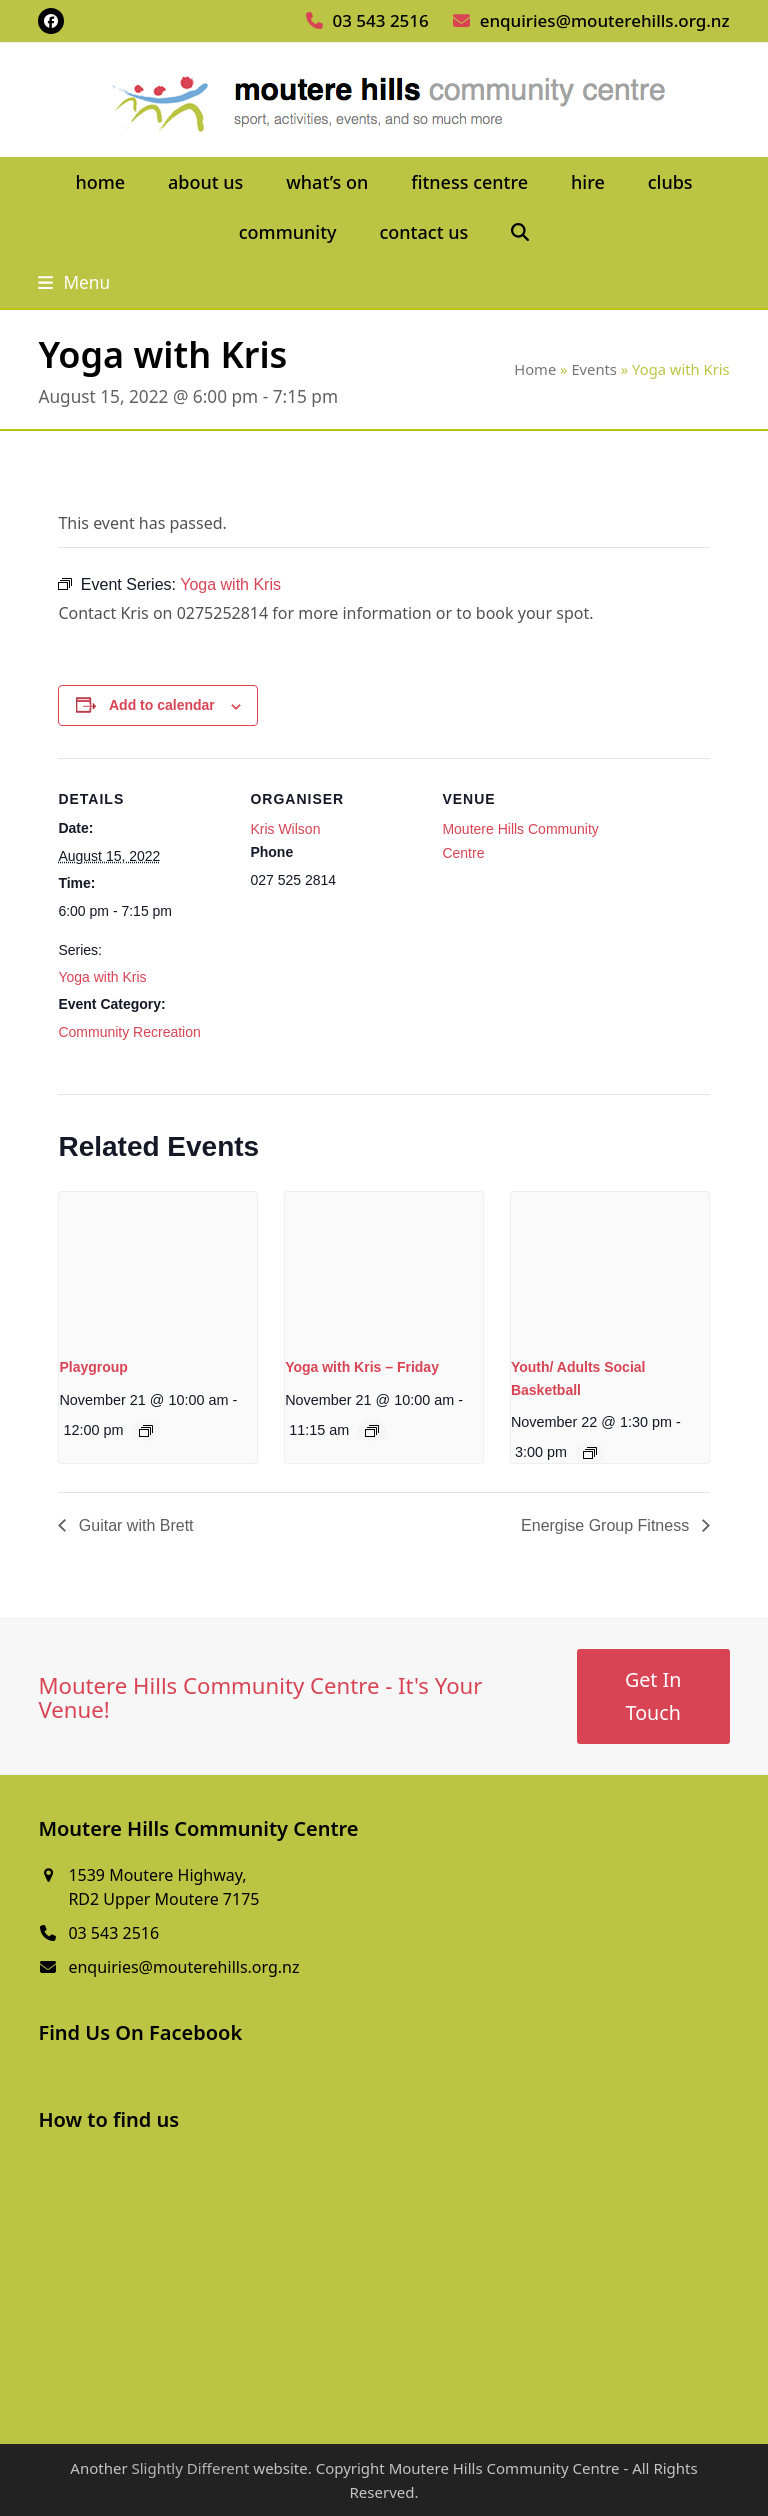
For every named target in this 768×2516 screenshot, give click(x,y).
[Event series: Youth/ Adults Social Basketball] (590, 1453)
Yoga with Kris (102, 977)
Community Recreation (129, 1032)
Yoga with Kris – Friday (362, 1367)
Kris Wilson (285, 829)
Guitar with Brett (133, 1525)
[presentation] (158, 1266)
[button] (520, 233)
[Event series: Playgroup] (146, 1431)
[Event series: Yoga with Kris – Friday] (372, 1431)
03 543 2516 (380, 20)
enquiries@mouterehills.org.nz (605, 20)
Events (594, 369)
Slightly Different (190, 2468)
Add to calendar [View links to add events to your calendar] (162, 705)
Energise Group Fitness (607, 1525)
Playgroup (93, 1367)
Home (535, 369)
